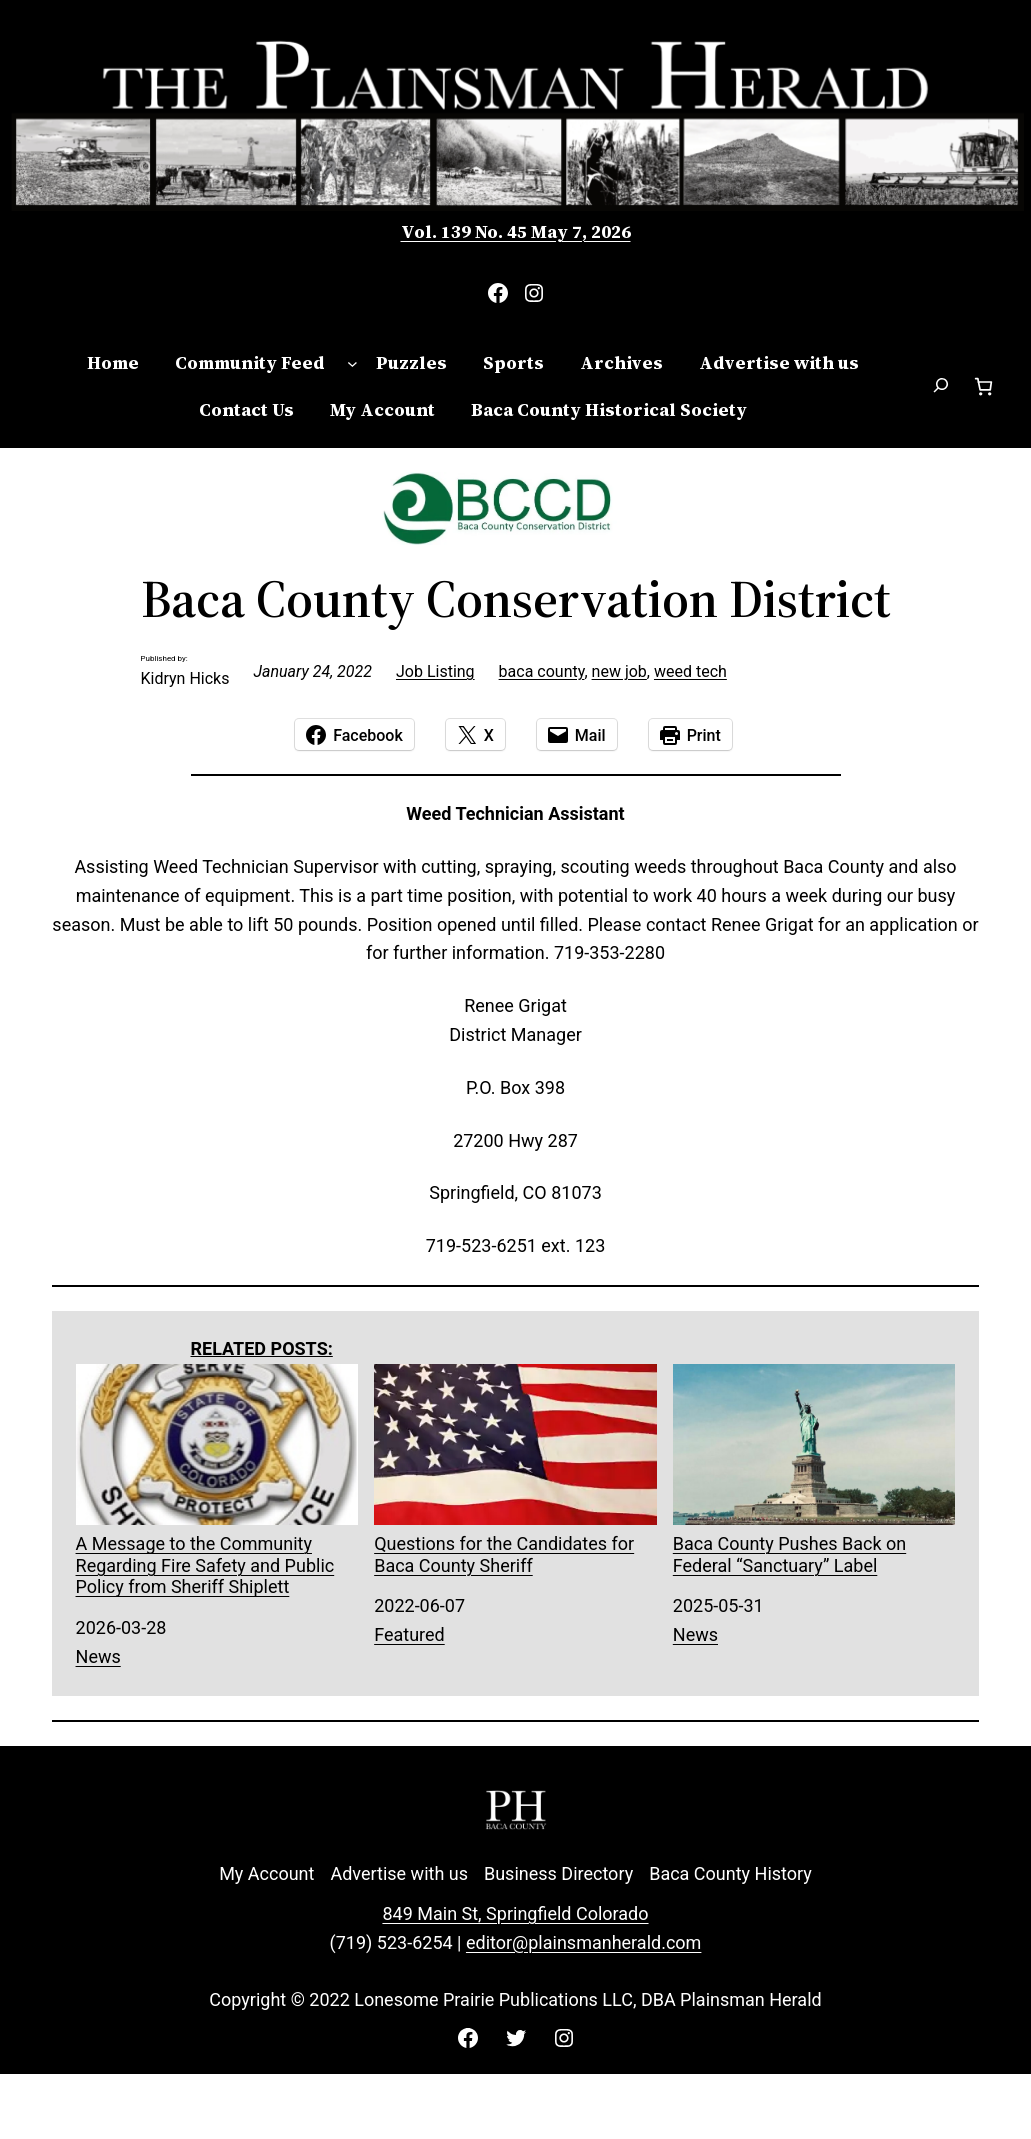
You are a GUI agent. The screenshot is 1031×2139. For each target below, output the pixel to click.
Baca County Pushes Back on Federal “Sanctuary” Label (814, 1470)
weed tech (690, 671)
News (98, 1656)
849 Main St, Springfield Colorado (515, 1913)
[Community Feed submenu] (352, 363)
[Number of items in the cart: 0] (983, 386)
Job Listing (435, 671)
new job (619, 671)
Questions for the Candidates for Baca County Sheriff (515, 1470)
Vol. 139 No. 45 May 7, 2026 (516, 231)
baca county (542, 671)
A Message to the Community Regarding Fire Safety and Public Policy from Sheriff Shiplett (217, 1481)
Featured (409, 1634)
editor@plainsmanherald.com (583, 1942)
